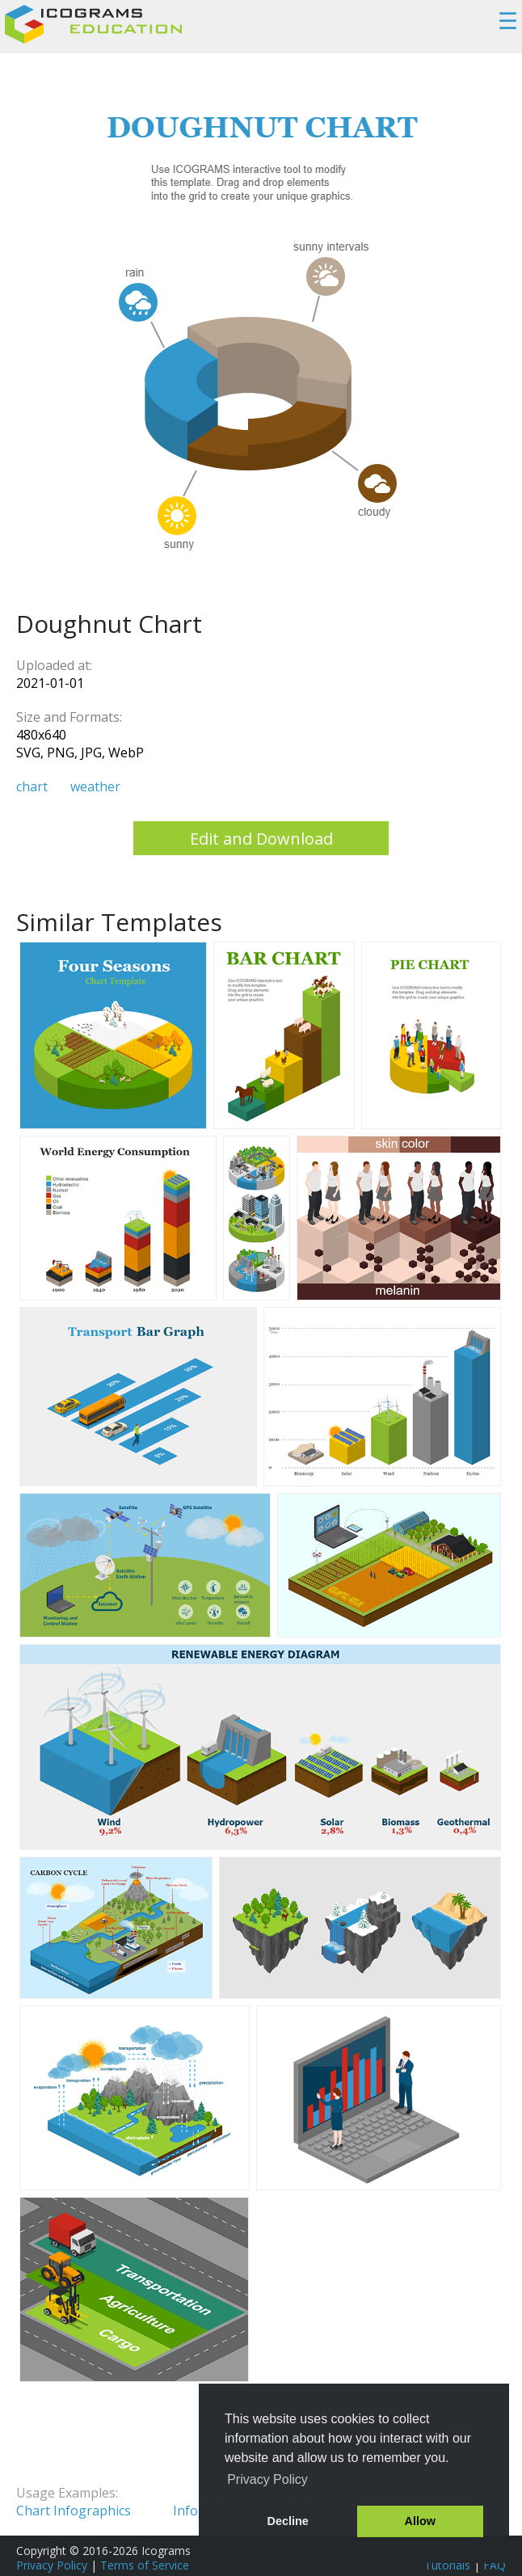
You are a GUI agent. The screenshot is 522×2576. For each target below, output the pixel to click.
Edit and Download (261, 839)
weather (95, 786)
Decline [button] (288, 2521)
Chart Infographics (73, 2510)
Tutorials (447, 2565)
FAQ (494, 2565)
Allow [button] (420, 2521)
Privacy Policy (51, 2565)
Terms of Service (144, 2565)
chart (32, 786)
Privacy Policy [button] (267, 2479)
